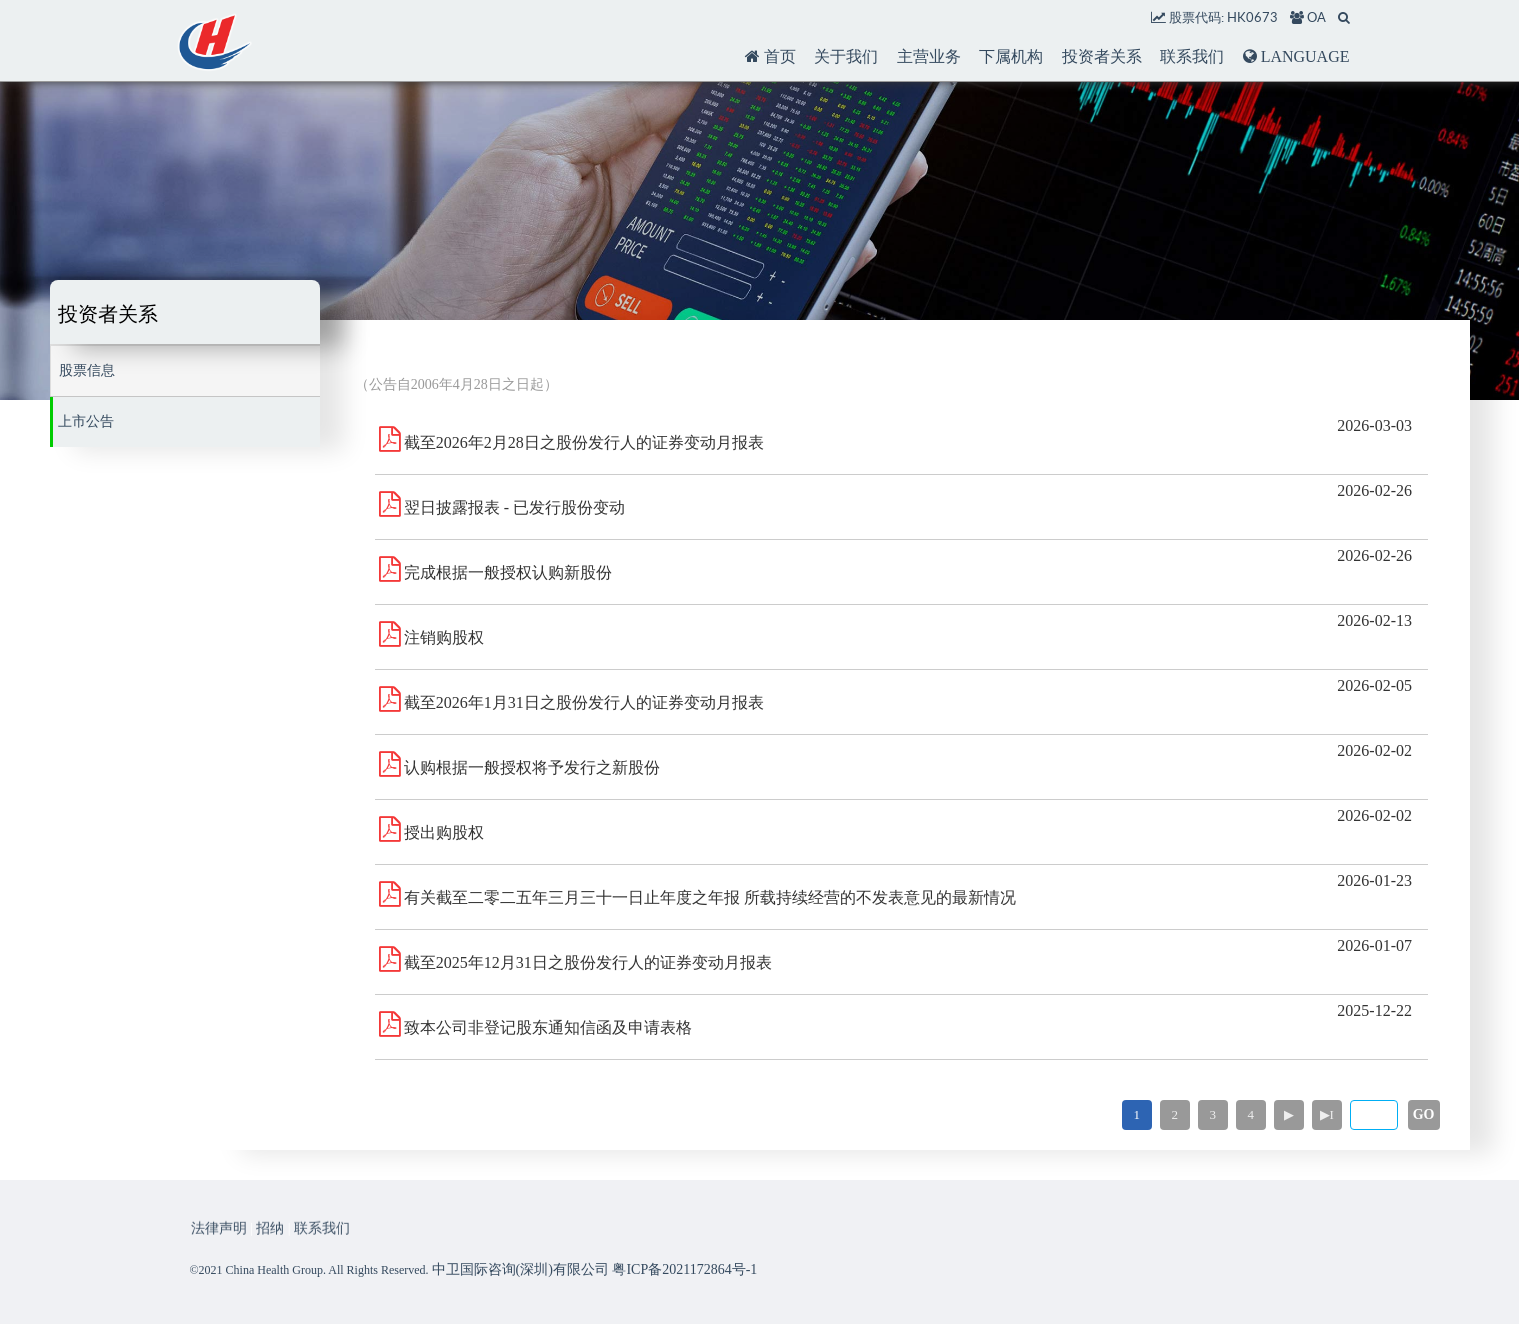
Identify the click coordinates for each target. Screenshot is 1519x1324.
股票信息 (87, 370)
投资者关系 (1102, 56)
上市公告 (86, 421)
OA (1308, 17)
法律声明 (219, 1242)
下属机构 (1011, 56)
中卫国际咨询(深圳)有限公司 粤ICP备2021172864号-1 (595, 1269)
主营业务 (929, 56)
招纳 (270, 1242)
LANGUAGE (1296, 56)
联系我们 (1192, 56)
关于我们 (846, 56)
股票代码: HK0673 (1214, 17)
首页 (770, 56)
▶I (1327, 1114)
